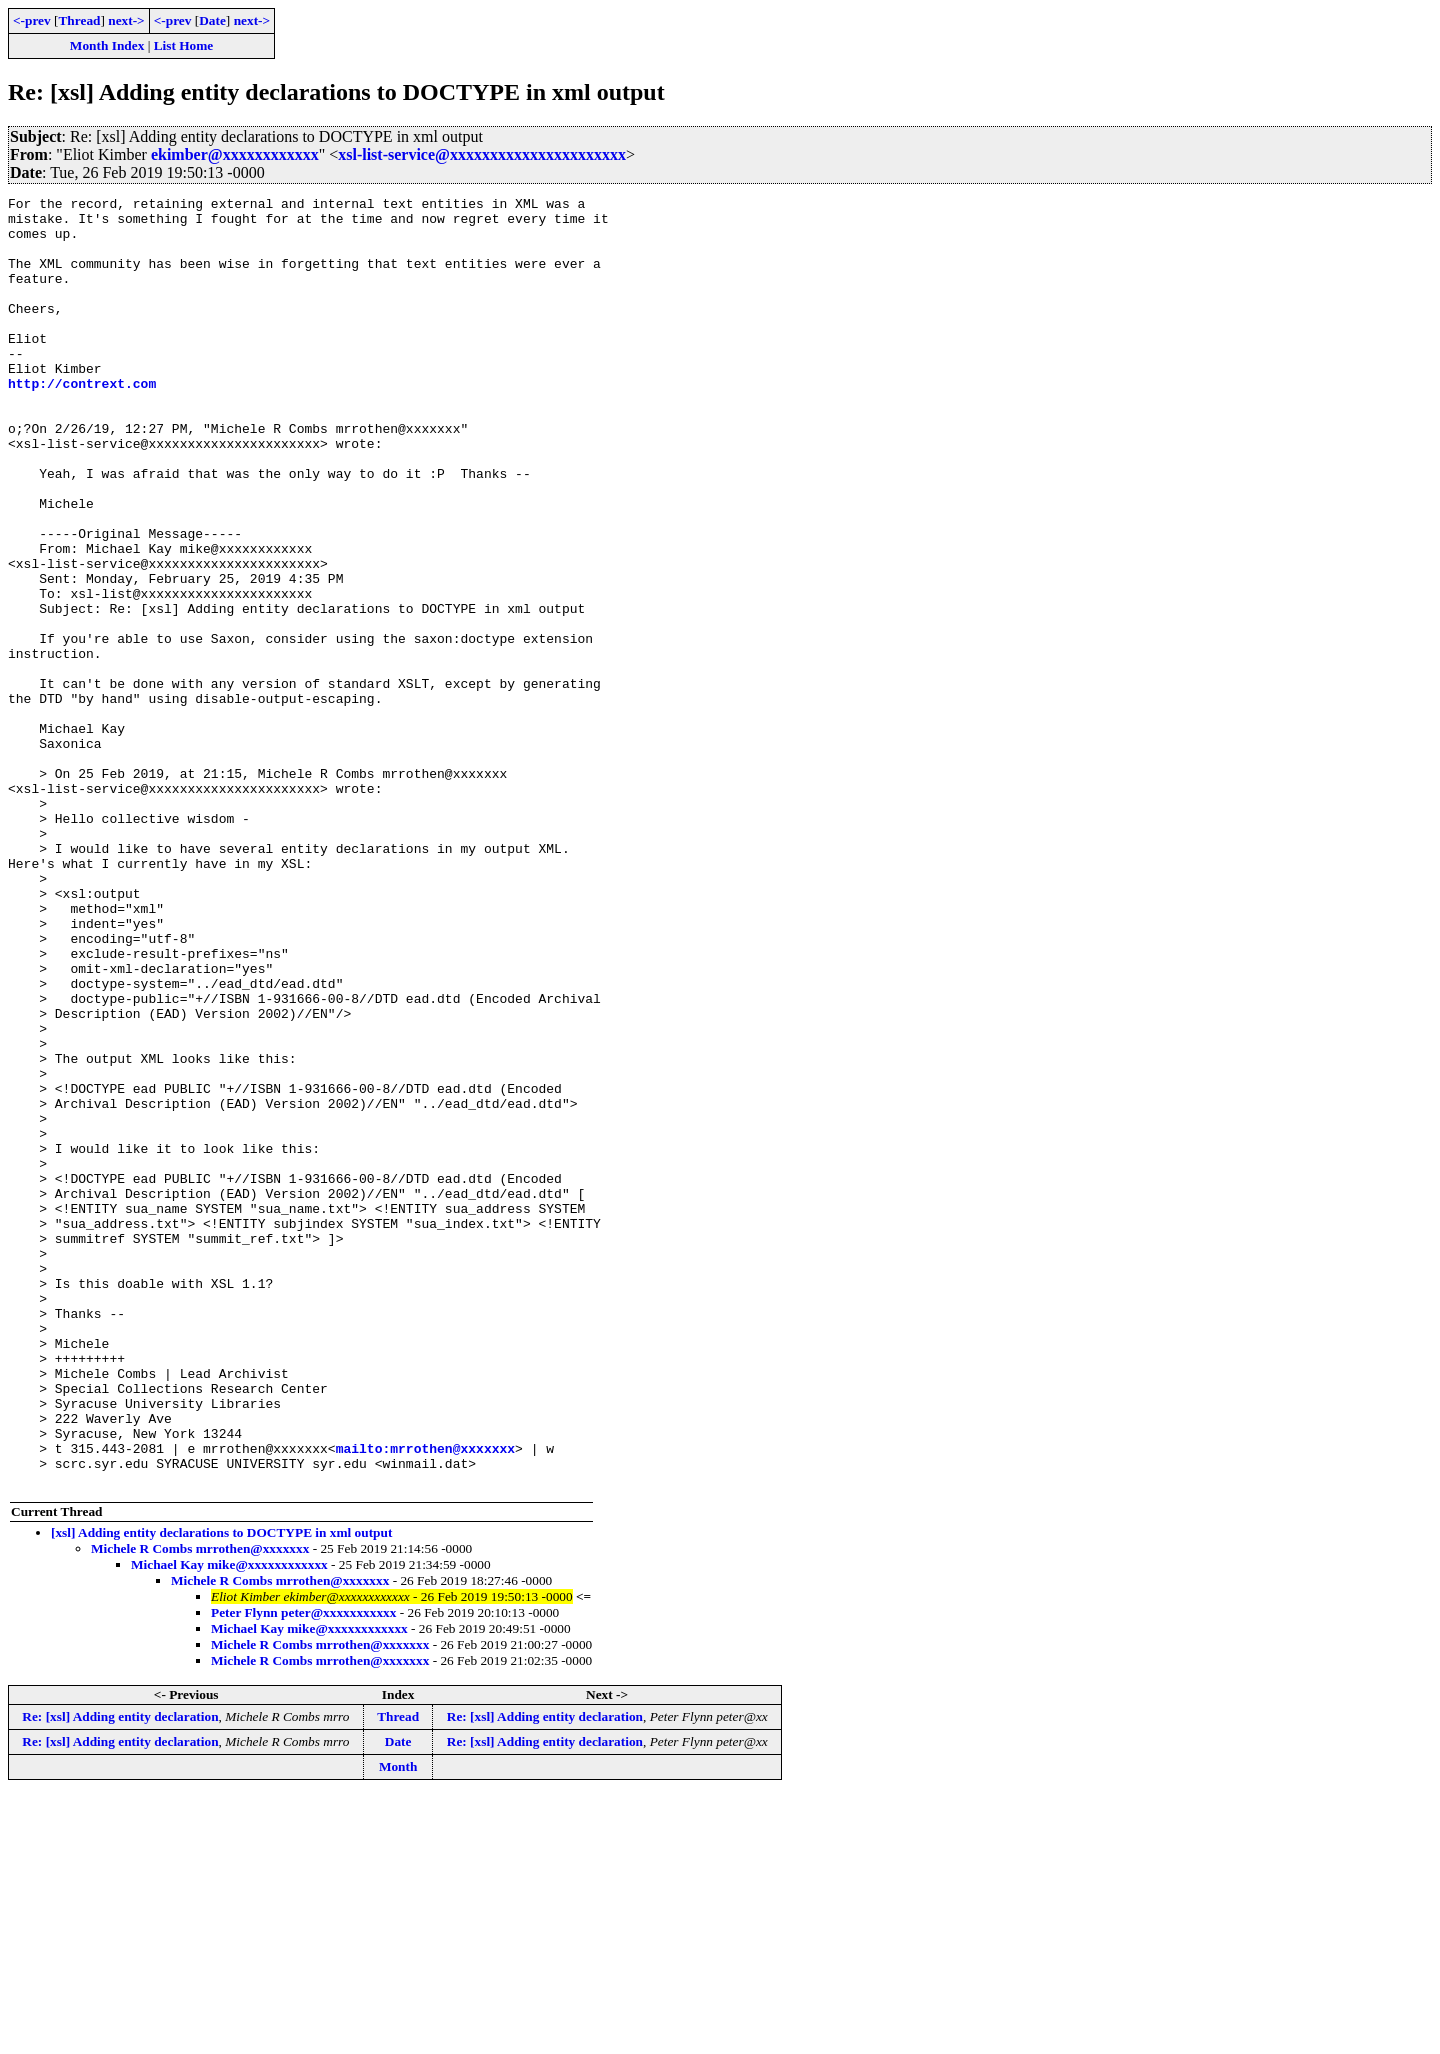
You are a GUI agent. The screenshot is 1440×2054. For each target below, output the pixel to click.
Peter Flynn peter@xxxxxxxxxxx (303, 1870)
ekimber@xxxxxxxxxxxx (235, 154)
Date (212, 20)
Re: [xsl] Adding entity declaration (120, 1974)
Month (398, 2024)
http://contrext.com (82, 422)
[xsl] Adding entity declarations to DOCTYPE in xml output (221, 1790)
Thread (79, 20)
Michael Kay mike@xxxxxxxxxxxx (229, 1822)
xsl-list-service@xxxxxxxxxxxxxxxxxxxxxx (482, 154)
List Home (184, 45)
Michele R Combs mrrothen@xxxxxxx (200, 1806)
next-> (126, 20)
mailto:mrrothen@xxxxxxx (425, 1700)
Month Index (107, 45)
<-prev (32, 20)
